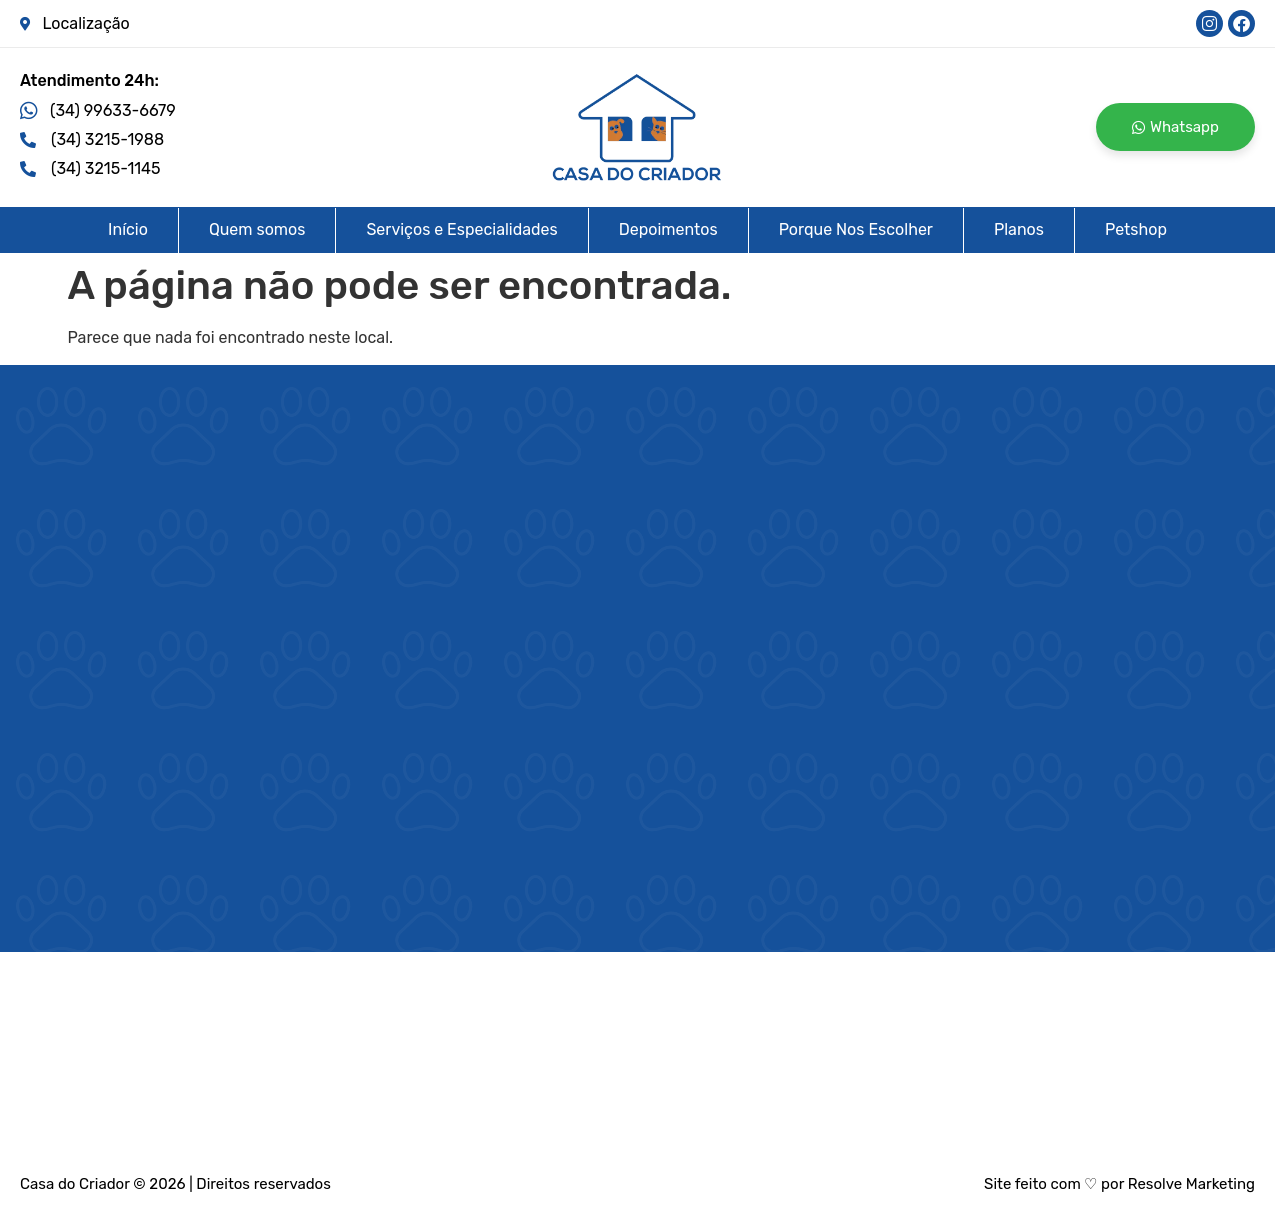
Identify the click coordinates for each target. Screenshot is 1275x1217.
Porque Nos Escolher (856, 229)
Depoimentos (668, 229)
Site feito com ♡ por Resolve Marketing (1119, 1184)
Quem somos (257, 229)
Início (128, 229)
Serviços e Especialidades (461, 229)
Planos (1019, 229)
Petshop (1136, 229)
